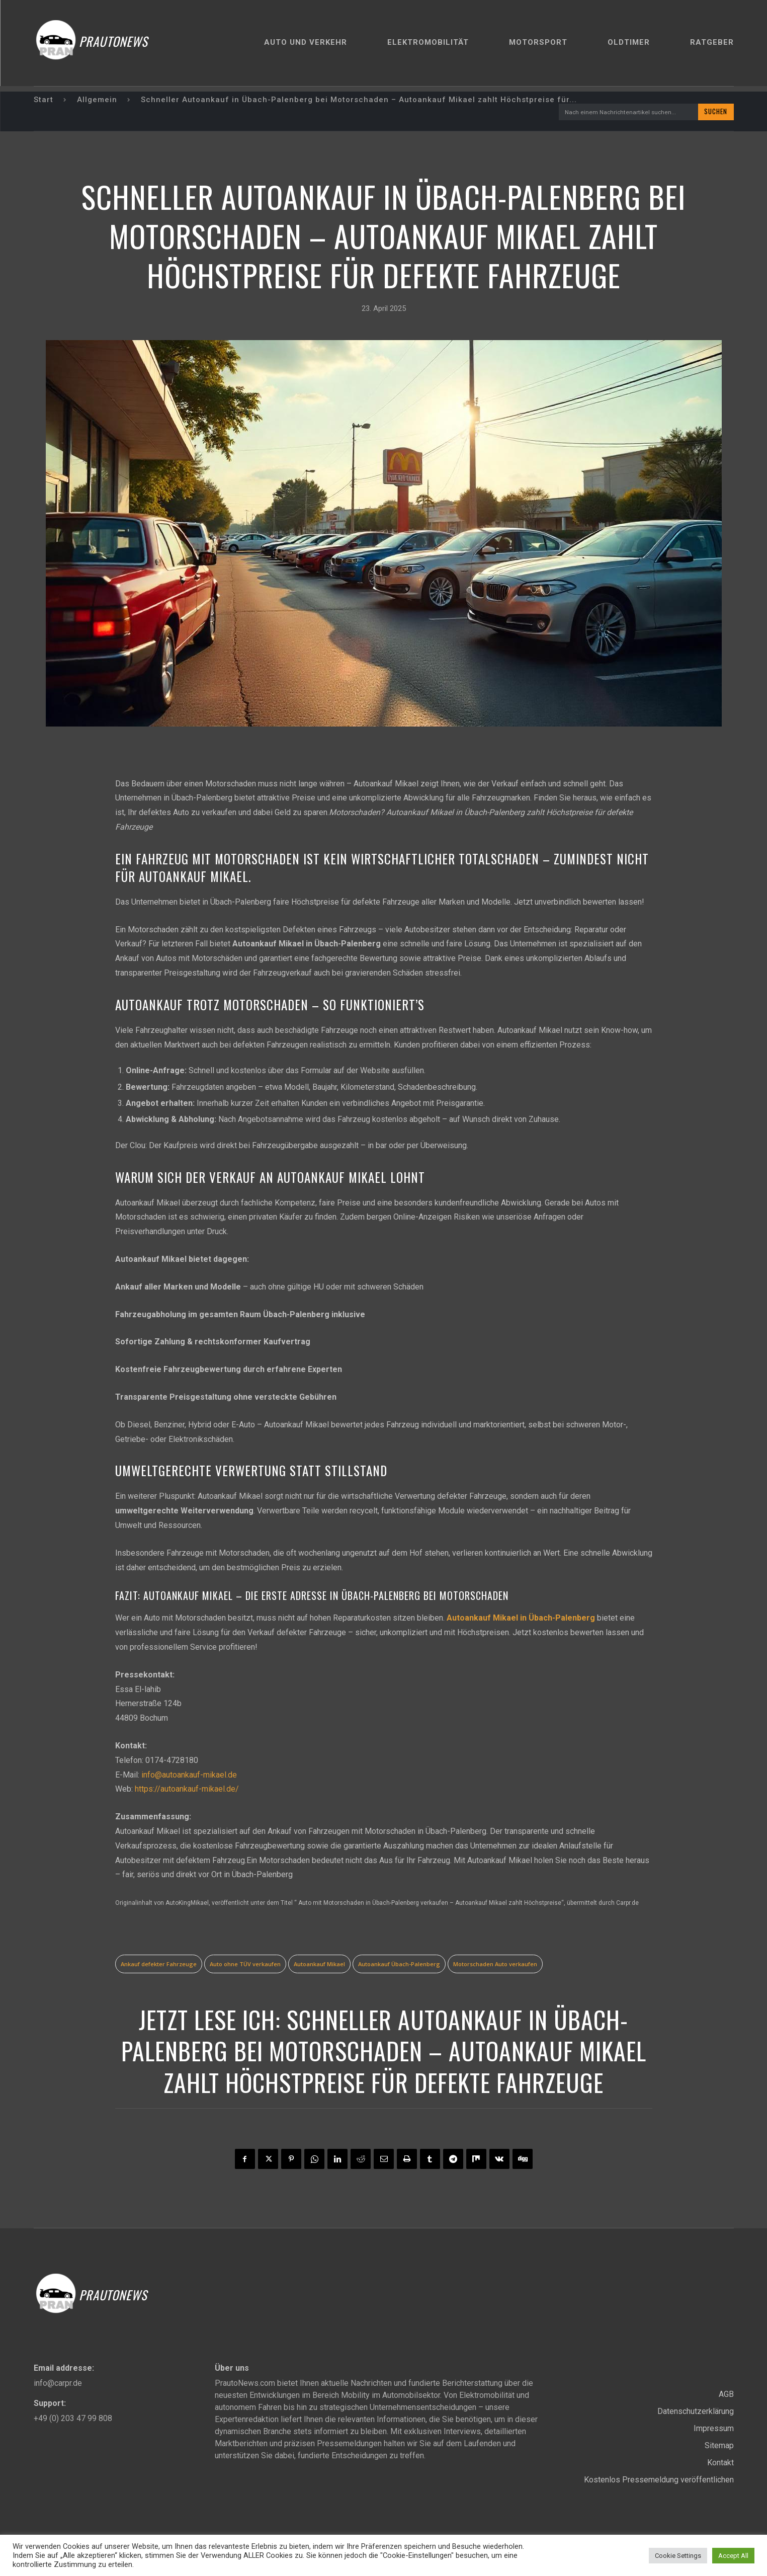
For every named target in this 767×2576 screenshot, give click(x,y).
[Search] (715, 112)
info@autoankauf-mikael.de (189, 1775)
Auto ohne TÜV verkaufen (245, 1964)
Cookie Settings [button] (678, 2555)
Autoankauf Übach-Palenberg (399, 1964)
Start (43, 99)
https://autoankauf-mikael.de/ (187, 1790)
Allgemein (97, 99)
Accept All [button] (733, 2555)
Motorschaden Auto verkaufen (495, 1964)
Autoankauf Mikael (319, 1964)
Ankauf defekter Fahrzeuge (159, 1964)
